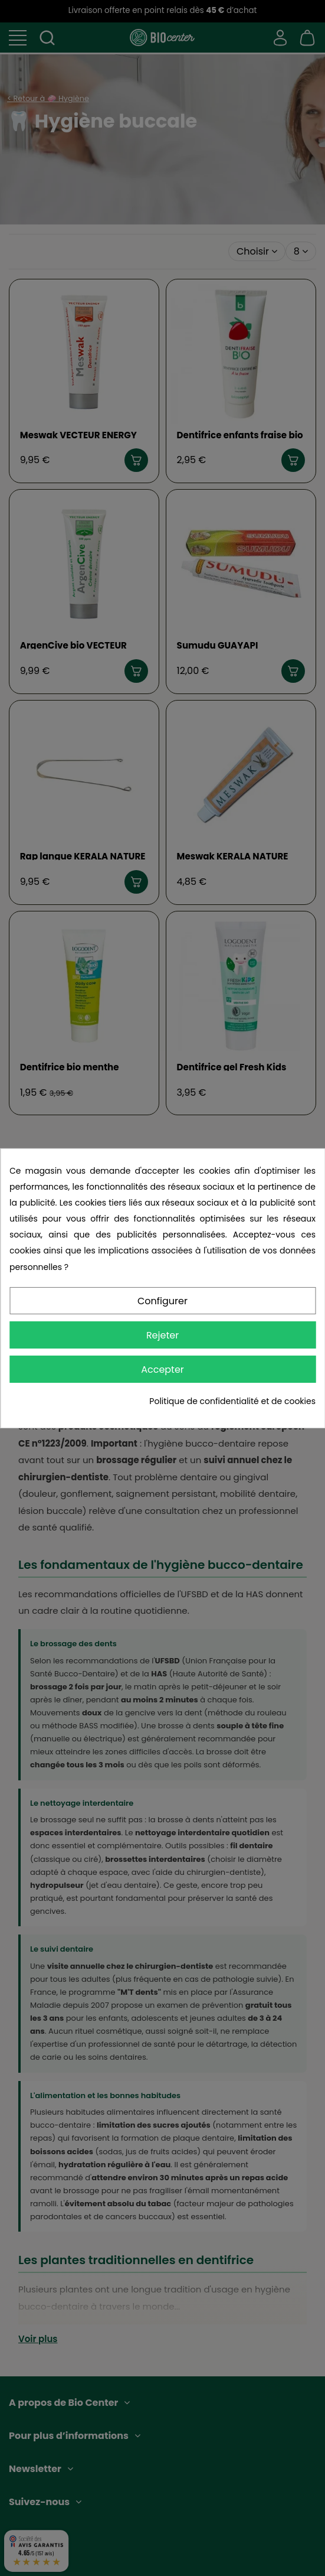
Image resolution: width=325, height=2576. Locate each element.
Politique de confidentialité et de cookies (232, 1401)
